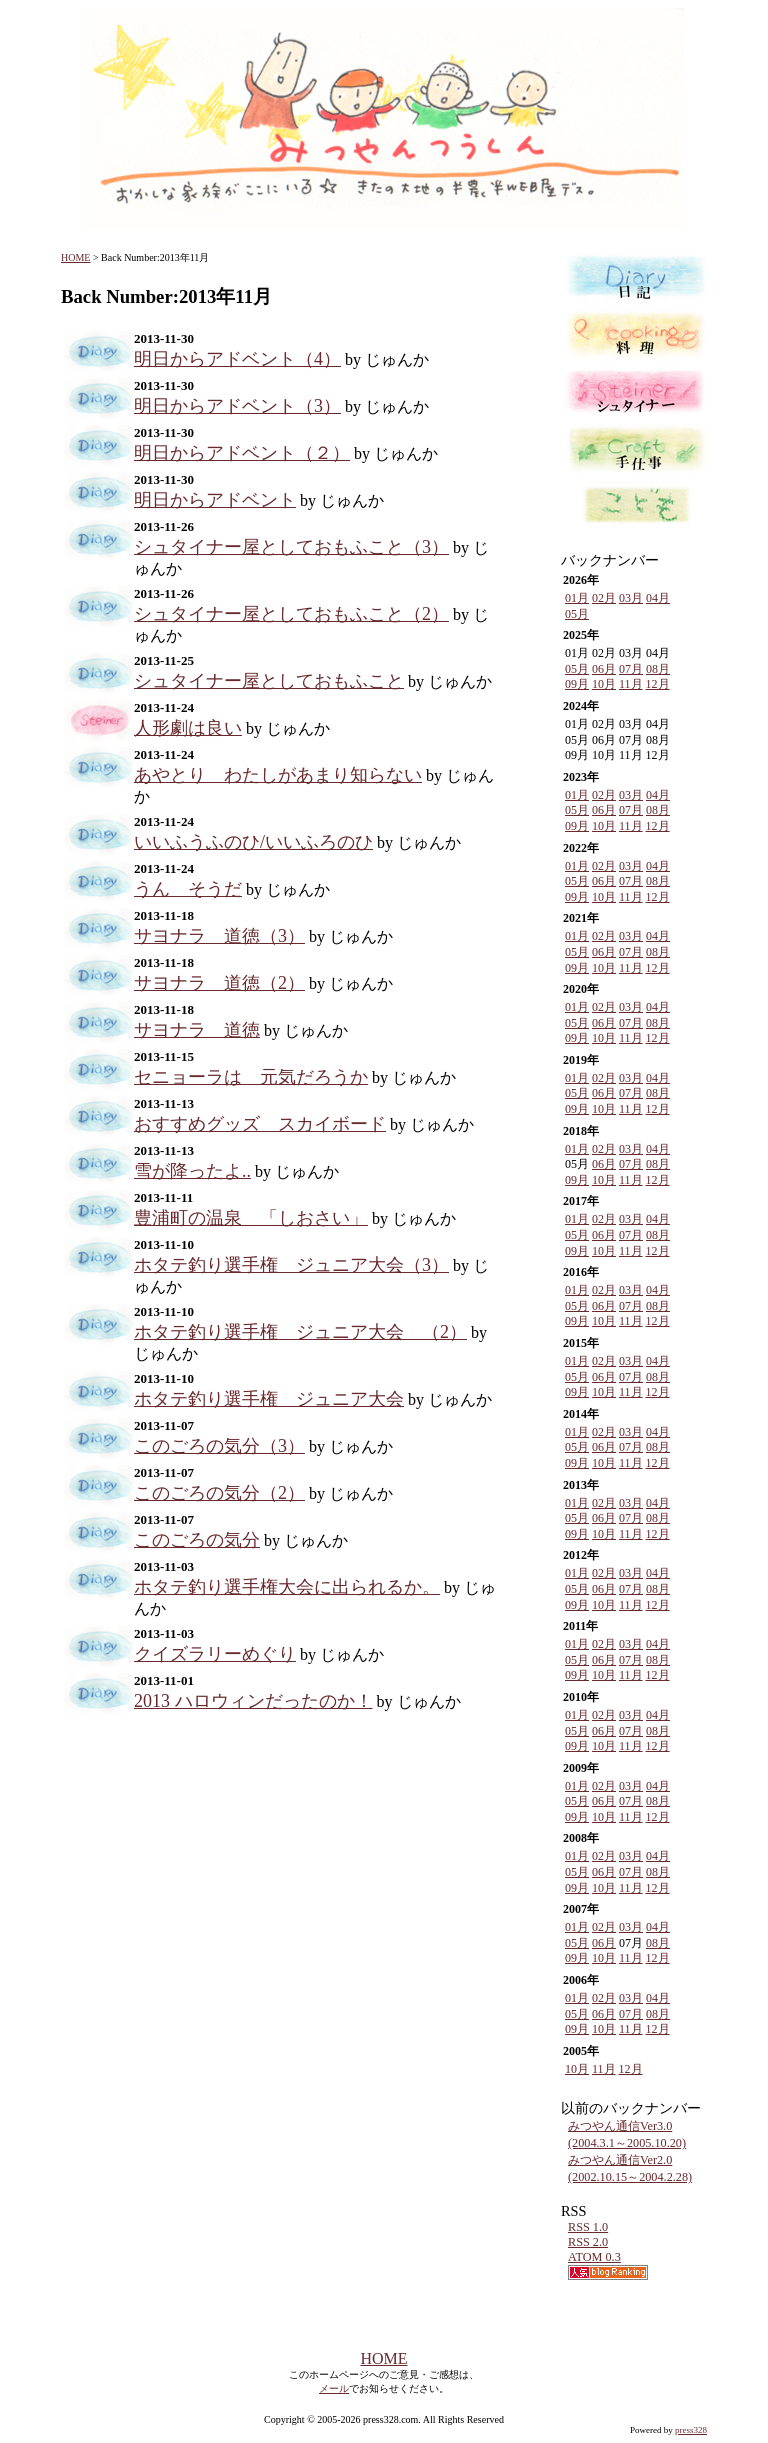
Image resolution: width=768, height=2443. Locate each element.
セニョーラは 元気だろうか (251, 1077)
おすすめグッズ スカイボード (260, 1124)
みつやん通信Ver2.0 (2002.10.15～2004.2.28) (630, 2168)
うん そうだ (188, 889)
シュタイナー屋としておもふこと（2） (291, 614)
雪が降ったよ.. (192, 1171)
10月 (604, 684)
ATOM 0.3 (594, 2257)
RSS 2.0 (588, 2242)
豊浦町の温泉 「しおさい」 (251, 1218)
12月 (658, 684)
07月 (631, 669)
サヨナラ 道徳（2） (219, 983)
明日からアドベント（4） (237, 359)
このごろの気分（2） (219, 1493)
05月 (577, 614)
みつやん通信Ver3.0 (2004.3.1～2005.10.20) (627, 2134)
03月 (631, 598)
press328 (691, 2430)
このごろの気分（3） (219, 1446)
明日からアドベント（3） (237, 406)
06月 (604, 669)
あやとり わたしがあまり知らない (278, 775)
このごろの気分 (197, 1540)
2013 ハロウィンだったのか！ (253, 1701)
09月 (577, 684)
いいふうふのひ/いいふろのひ (253, 842)
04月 (658, 598)
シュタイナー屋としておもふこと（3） (291, 547)
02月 (604, 598)
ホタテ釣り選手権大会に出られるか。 (287, 1587)
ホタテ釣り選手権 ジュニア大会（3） (291, 1265)
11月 (631, 684)
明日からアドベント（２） (242, 453)
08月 (658, 669)
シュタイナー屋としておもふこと (269, 681)
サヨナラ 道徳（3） (219, 936)
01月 (577, 598)
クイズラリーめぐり (215, 1654)
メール (334, 2388)
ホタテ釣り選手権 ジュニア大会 (269, 1399)
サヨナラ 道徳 (197, 1030)
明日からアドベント (215, 500)
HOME (75, 257)
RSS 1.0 (588, 2227)
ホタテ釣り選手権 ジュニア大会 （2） (300, 1332)
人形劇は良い (188, 728)
